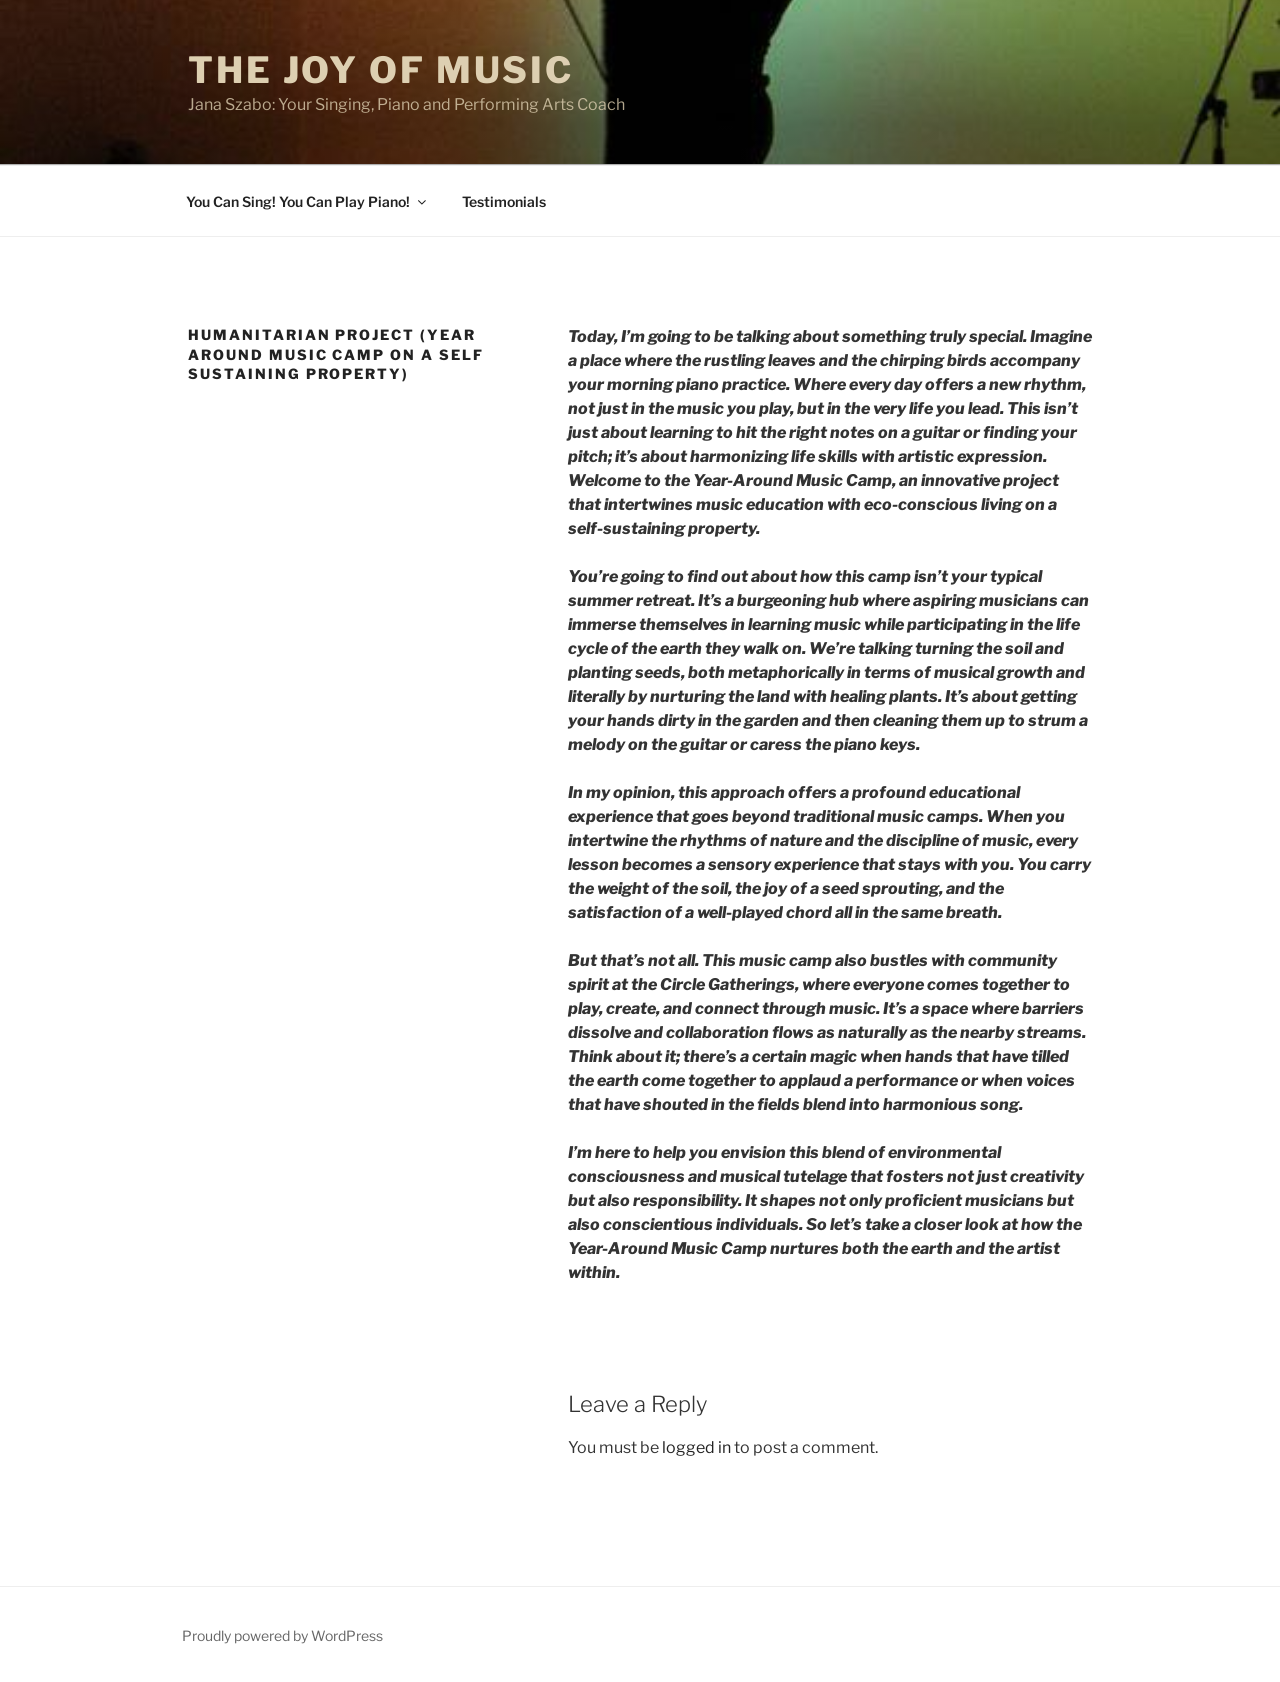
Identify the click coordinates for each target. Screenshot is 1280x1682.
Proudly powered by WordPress (282, 1635)
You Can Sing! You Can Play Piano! (307, 201)
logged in (696, 1447)
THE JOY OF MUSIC (381, 70)
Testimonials (504, 201)
